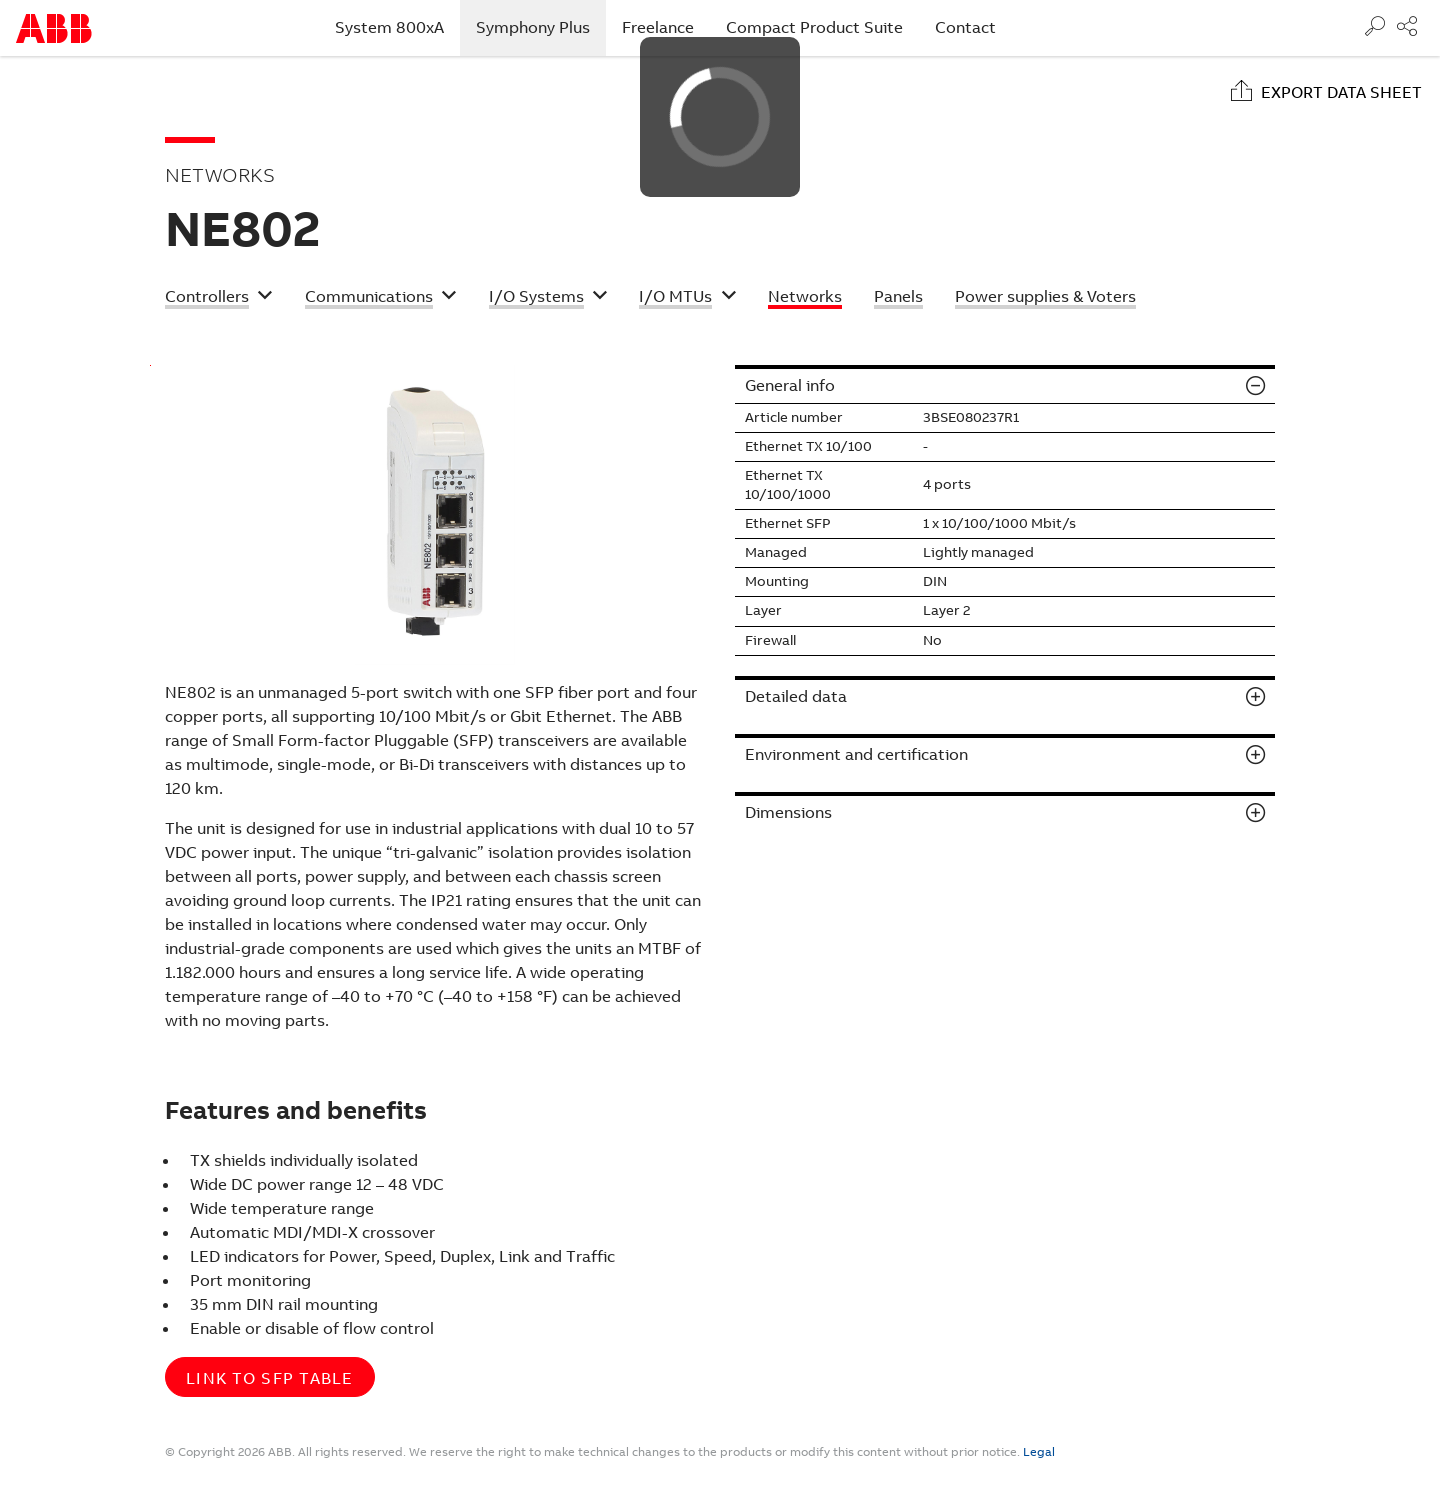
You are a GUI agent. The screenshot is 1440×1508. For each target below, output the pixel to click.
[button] (219, 299)
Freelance (658, 27)
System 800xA (389, 27)
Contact (965, 27)
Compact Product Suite (814, 27)
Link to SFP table (270, 1378)
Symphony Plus (541, 27)
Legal (1039, 1452)
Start (54, 28)
